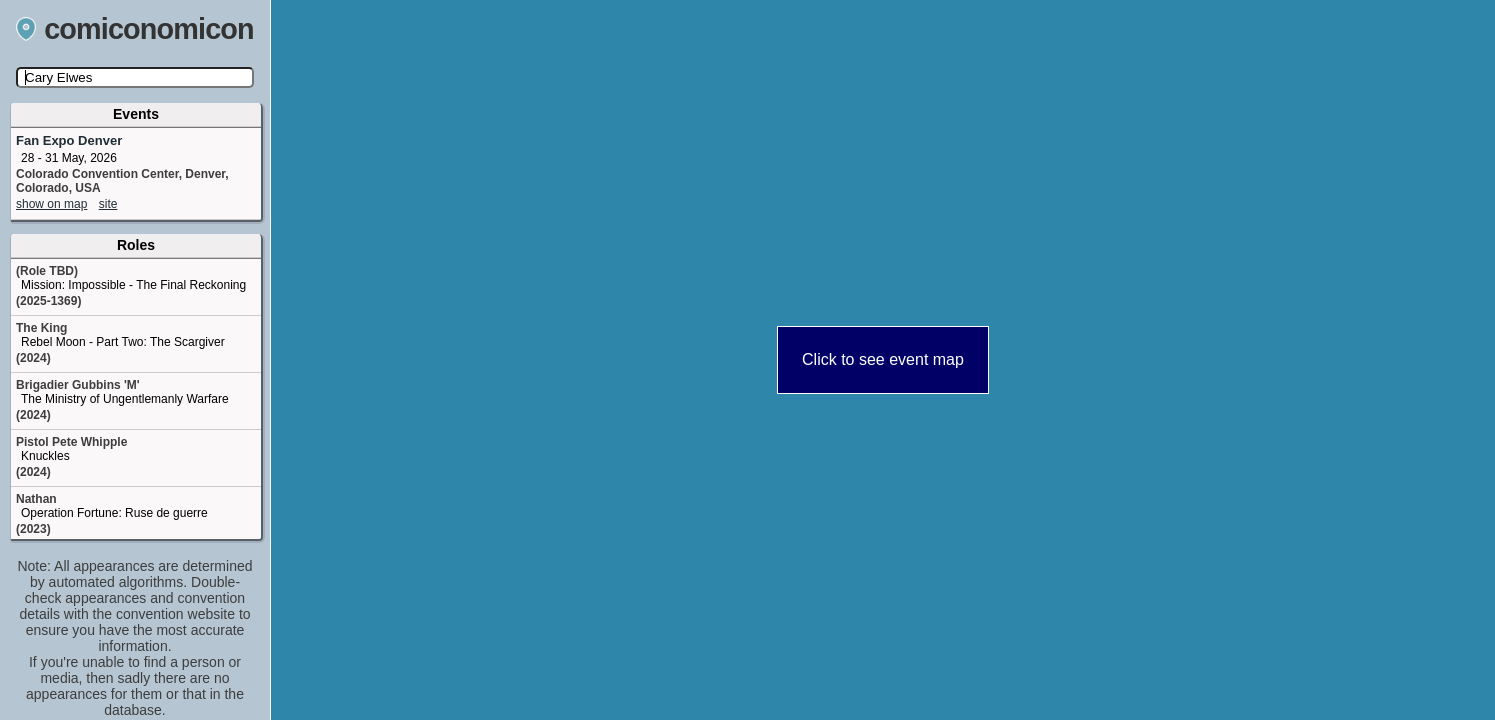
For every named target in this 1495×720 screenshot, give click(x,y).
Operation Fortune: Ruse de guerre (114, 513)
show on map (51, 204)
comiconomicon (135, 29)
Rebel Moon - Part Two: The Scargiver (123, 342)
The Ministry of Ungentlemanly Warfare (125, 399)
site (108, 204)
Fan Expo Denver (69, 140)
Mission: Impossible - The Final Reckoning (133, 285)
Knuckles (45, 456)
